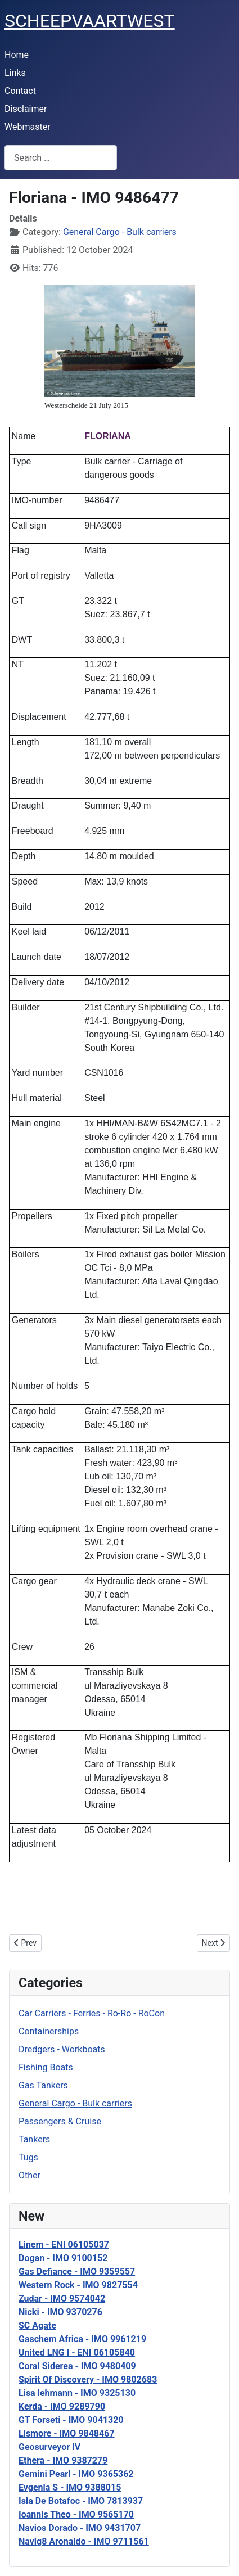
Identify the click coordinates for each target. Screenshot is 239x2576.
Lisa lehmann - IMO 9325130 (77, 2393)
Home (16, 54)
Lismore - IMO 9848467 (67, 2433)
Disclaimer (25, 108)
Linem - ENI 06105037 (64, 2244)
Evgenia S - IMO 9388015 (70, 2487)
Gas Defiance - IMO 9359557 (77, 2271)
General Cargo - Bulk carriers (75, 2103)
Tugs (28, 2157)
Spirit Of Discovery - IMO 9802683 (88, 2379)
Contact (20, 90)
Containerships (49, 2031)
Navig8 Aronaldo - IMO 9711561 (84, 2541)
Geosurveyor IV (49, 2447)
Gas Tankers (43, 2085)
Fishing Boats (46, 2067)
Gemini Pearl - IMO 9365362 (76, 2474)
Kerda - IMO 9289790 (62, 2406)
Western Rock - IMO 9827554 (78, 2285)
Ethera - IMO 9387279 (63, 2460)
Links (15, 72)
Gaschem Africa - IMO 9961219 (82, 2339)
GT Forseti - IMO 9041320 (71, 2420)
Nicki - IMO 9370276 (60, 2312)
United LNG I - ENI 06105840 (77, 2352)
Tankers (34, 2139)
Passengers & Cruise (60, 2121)
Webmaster (27, 126)
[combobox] (60, 157)
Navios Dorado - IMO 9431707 (80, 2528)
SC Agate (37, 2325)
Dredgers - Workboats (62, 2049)
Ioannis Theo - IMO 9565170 (76, 2514)
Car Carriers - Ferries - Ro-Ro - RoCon (92, 2013)
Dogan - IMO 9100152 (63, 2258)
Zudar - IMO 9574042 (62, 2298)
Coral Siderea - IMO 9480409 (77, 2366)
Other (29, 2175)
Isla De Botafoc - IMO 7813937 (81, 2501)
